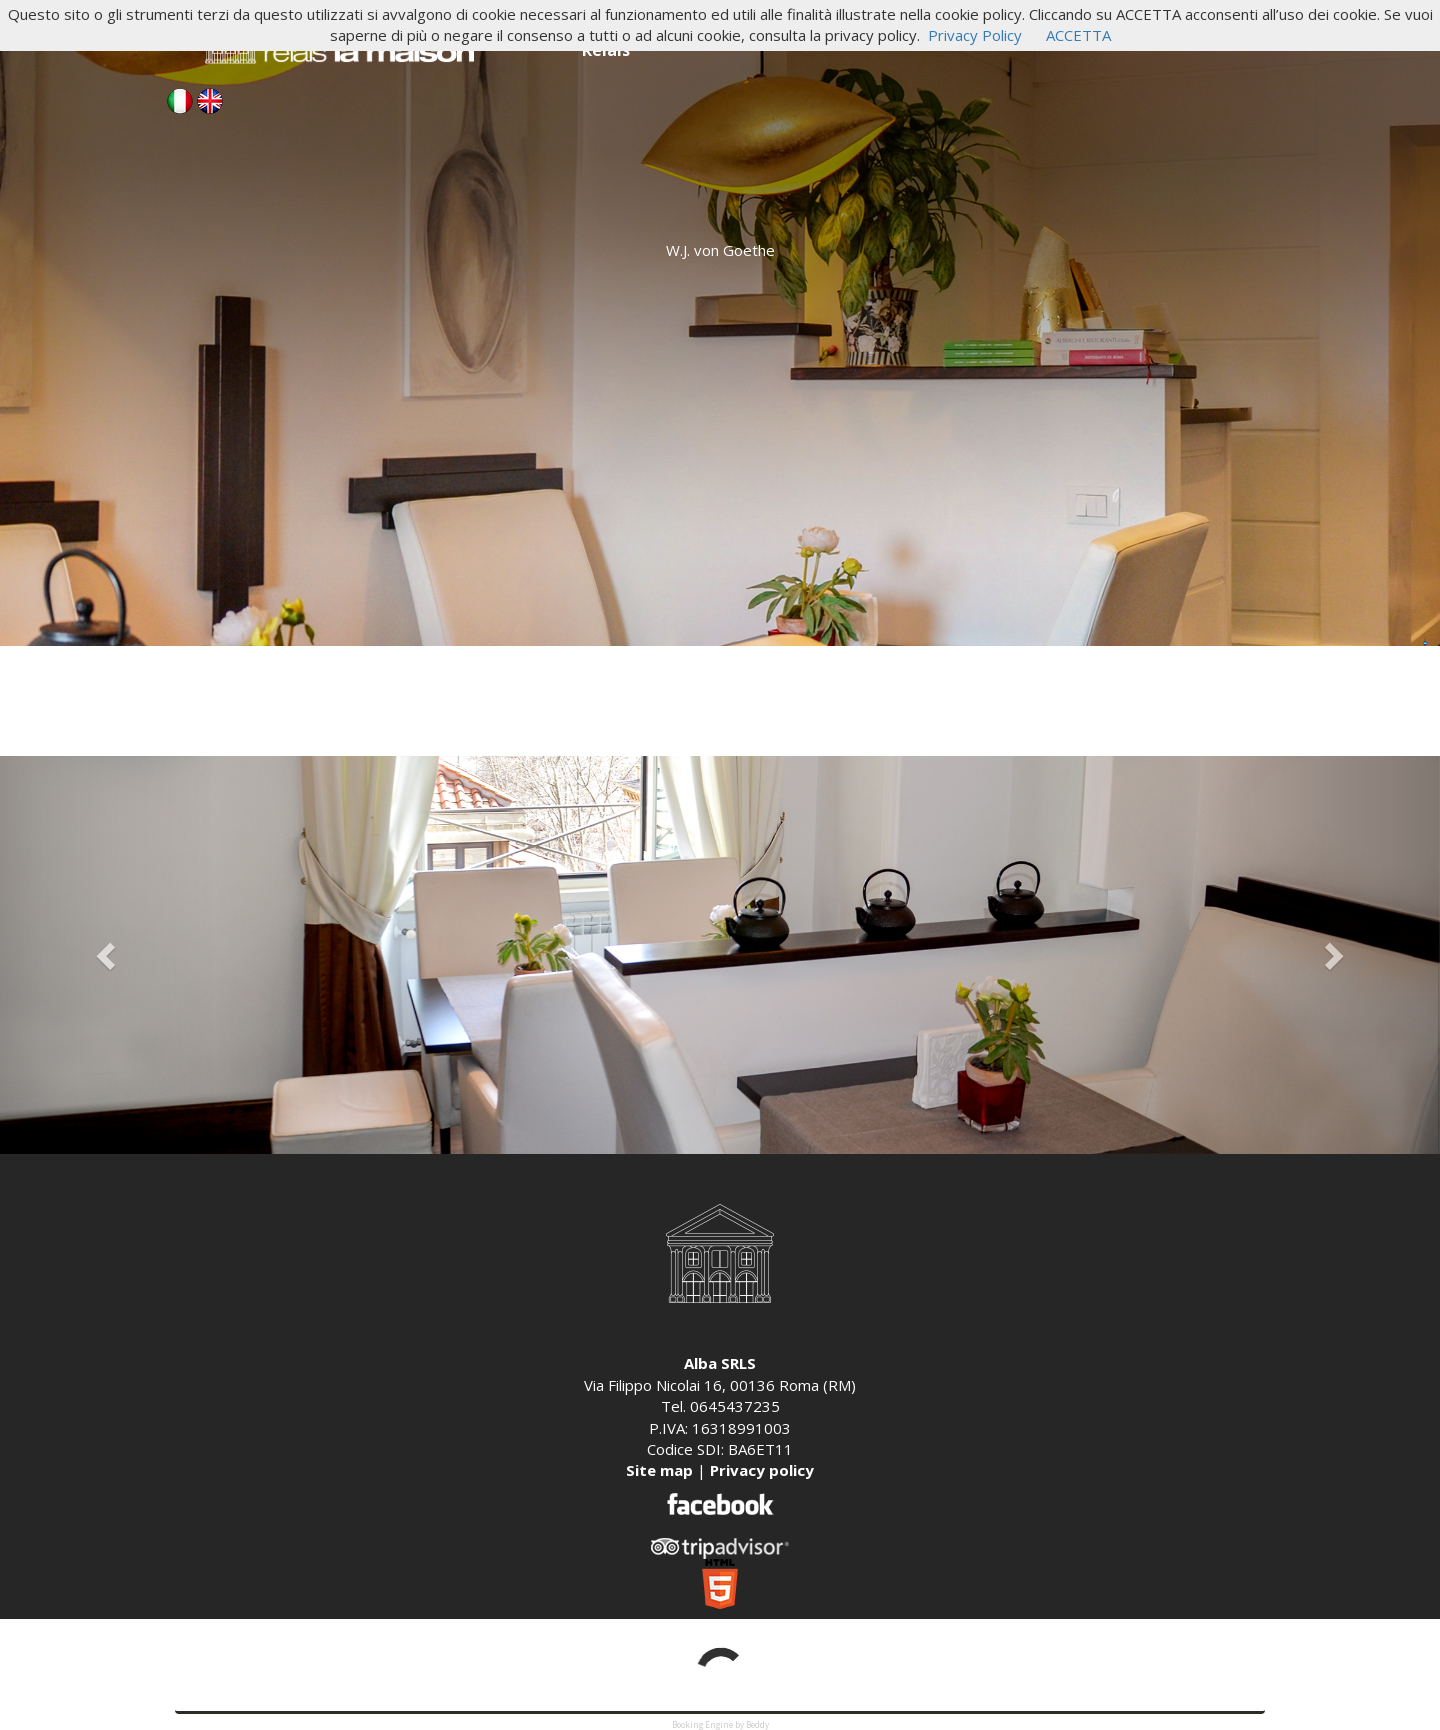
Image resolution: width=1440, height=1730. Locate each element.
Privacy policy (762, 1470)
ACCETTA (1078, 35)
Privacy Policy (975, 35)
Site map (659, 1470)
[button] (108, 955)
